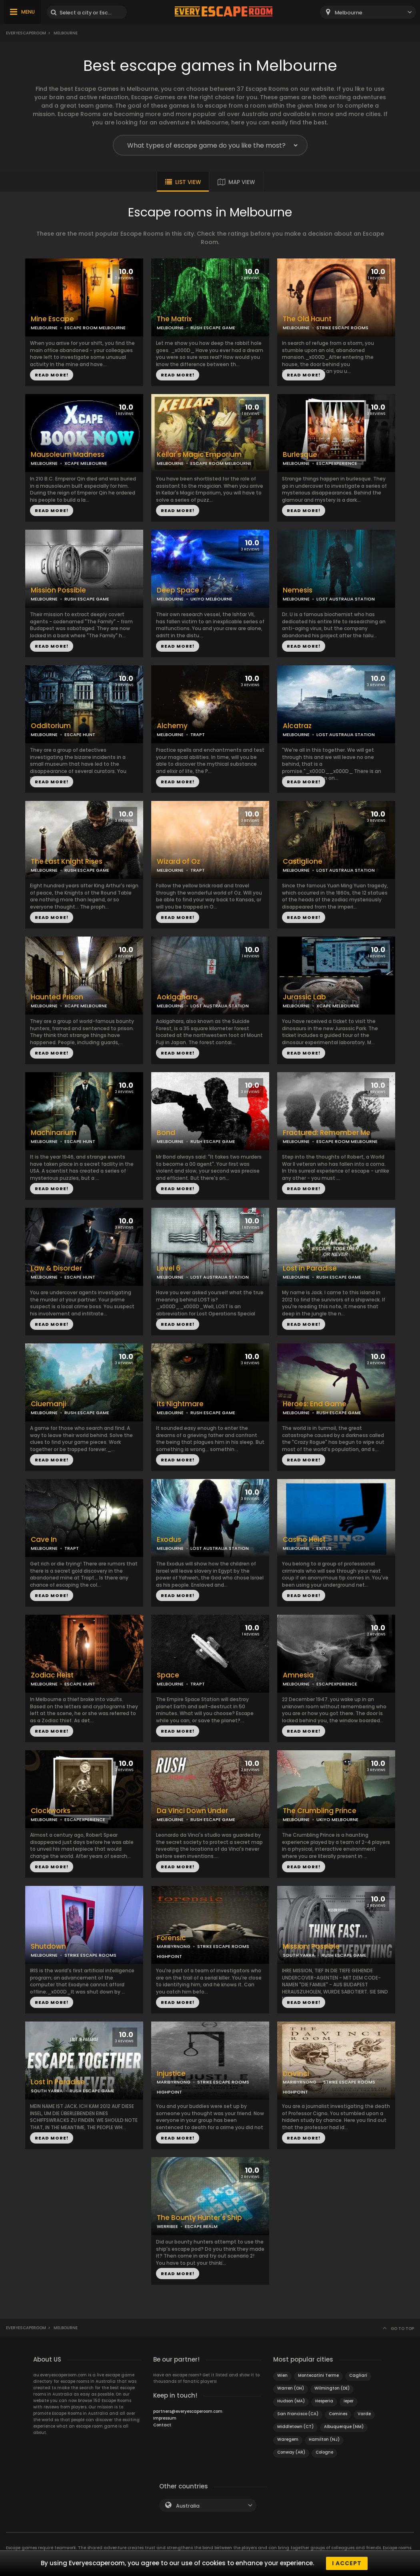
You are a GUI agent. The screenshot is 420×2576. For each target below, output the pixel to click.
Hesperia (324, 2401)
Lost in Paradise (310, 1268)
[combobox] (368, 12)
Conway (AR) (291, 2452)
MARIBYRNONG (173, 1946)
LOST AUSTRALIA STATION (345, 599)
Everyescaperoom (26, 33)
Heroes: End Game (314, 1404)
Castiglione (302, 861)
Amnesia (298, 1675)
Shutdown (48, 1946)
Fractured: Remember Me (326, 1133)
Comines (338, 2414)
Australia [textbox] (188, 2505)
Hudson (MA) (291, 2401)
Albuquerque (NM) (344, 2427)
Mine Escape (52, 319)
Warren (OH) (290, 2388)
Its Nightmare (180, 1404)
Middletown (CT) (295, 2427)
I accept (347, 2563)
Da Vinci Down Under (192, 1811)
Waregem (287, 2439)
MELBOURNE (44, 327)
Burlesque (300, 454)
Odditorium (51, 726)
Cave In (44, 1539)
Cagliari (358, 2375)
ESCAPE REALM (201, 2226)
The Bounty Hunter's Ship (199, 2218)
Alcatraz (297, 726)
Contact (162, 2425)
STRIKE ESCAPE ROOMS (342, 327)
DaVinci (296, 2074)
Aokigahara (177, 997)
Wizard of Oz (178, 861)
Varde (364, 2414)
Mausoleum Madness (67, 454)
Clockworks (50, 1811)
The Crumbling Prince (319, 1811)
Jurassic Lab (304, 997)
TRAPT (197, 734)
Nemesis (297, 590)
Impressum (164, 2418)
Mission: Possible (311, 1946)
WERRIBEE (167, 2226)
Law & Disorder (56, 1268)
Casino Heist (304, 1539)
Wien (282, 2375)
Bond (166, 1133)
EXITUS (324, 1548)
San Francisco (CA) (297, 2414)
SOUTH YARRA (299, 1955)
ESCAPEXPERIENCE (336, 463)
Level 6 (168, 1268)
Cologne (324, 2452)
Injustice (171, 2074)
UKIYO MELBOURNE (211, 599)
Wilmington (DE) (332, 2388)
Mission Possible (58, 590)
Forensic (171, 1938)
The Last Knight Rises (66, 861)
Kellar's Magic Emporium (199, 454)
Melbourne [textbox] (348, 12)
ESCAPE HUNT (79, 734)
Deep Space (178, 590)
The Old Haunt (307, 319)
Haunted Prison (57, 997)
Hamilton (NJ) (324, 2439)
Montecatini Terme (318, 2375)
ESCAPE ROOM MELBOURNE (95, 327)
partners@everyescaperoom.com (187, 2411)
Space (168, 1675)
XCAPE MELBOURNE (85, 463)
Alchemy (172, 726)
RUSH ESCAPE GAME (212, 327)
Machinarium (53, 1133)
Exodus (169, 1539)
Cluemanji (48, 1404)
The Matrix (174, 319)
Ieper (349, 2401)
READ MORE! (51, 375)
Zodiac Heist (52, 1675)
